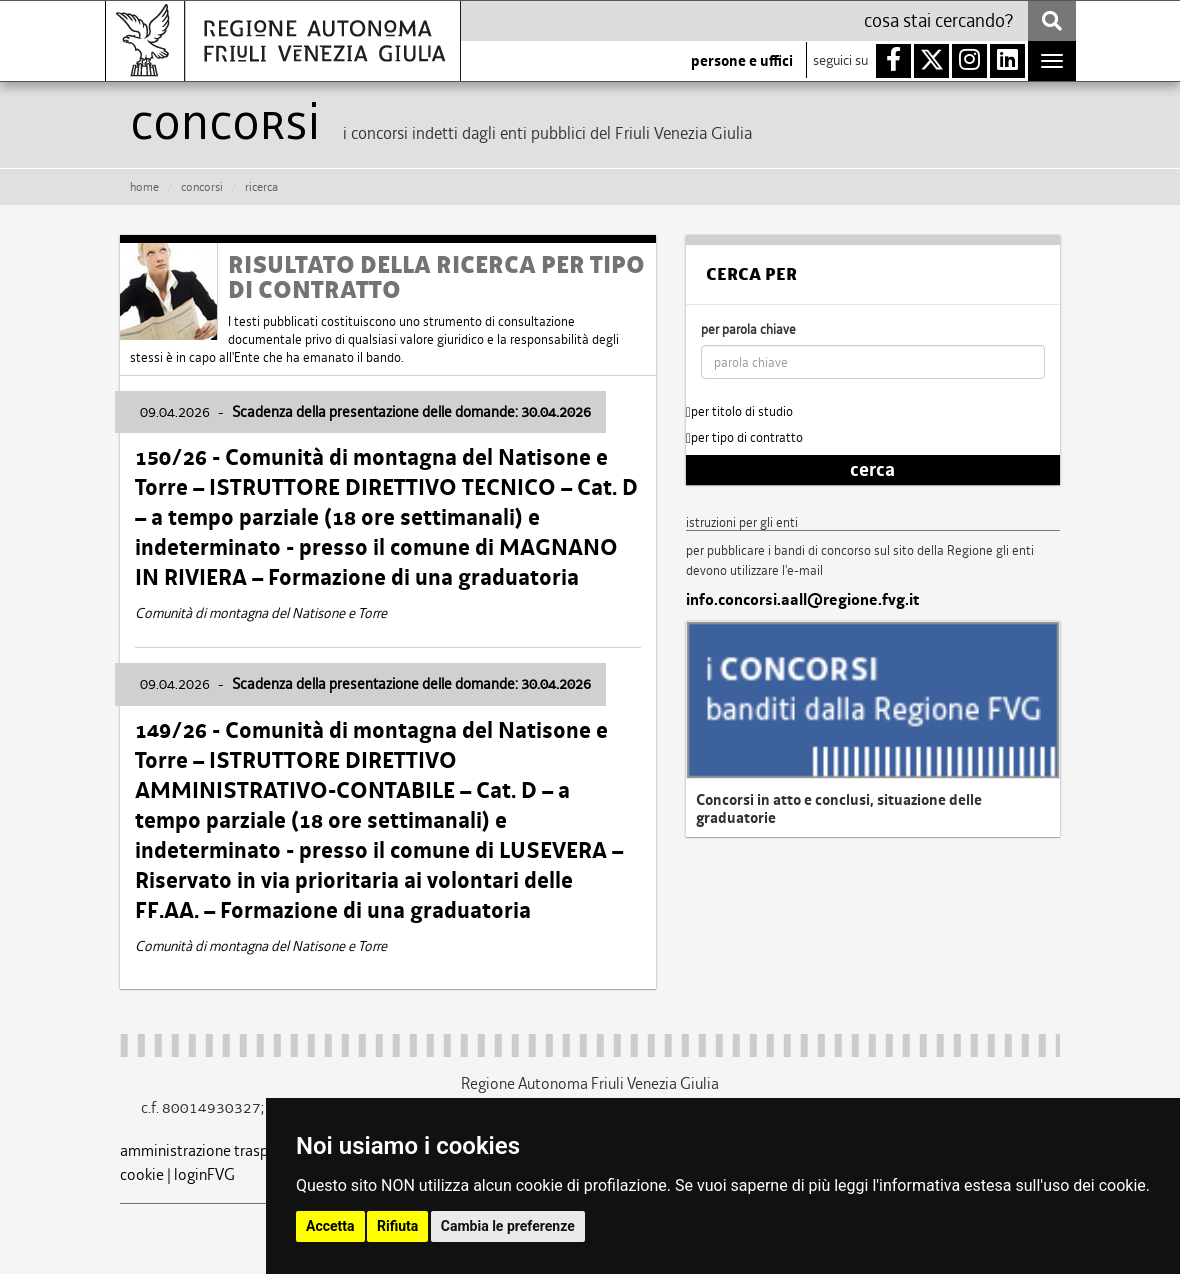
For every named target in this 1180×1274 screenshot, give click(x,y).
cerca (872, 470)
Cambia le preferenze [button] (508, 1226)
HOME (144, 187)
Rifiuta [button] (397, 1226)
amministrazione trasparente (216, 1150)
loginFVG (204, 1174)
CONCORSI (202, 187)
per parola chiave (748, 329)
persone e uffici (742, 61)
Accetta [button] (330, 1226)
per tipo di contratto (744, 437)
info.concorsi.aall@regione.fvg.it (802, 600)
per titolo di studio (739, 411)
